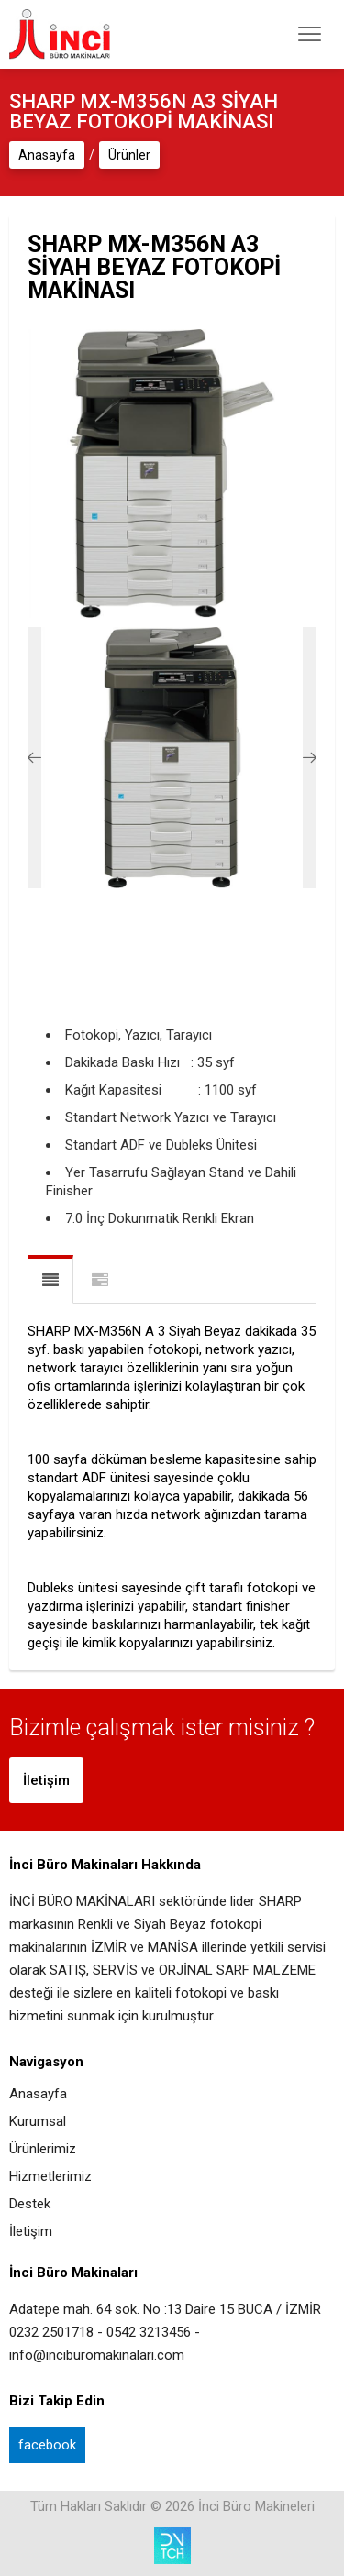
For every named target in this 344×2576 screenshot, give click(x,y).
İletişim (46, 1780)
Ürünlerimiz (42, 2149)
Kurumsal (37, 2122)
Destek (29, 2204)
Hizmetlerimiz (50, 2177)
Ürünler (129, 155)
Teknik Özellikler (100, 1281)
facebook (47, 2445)
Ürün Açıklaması (50, 1279)
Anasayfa (46, 155)
